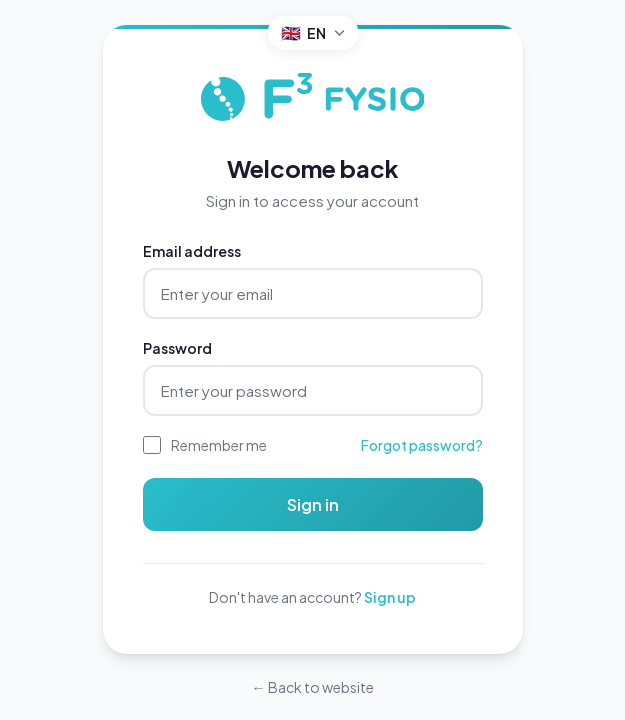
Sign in (313, 504)
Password (177, 348)
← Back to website (313, 687)
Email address (192, 251)
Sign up (390, 597)
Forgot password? (422, 445)
